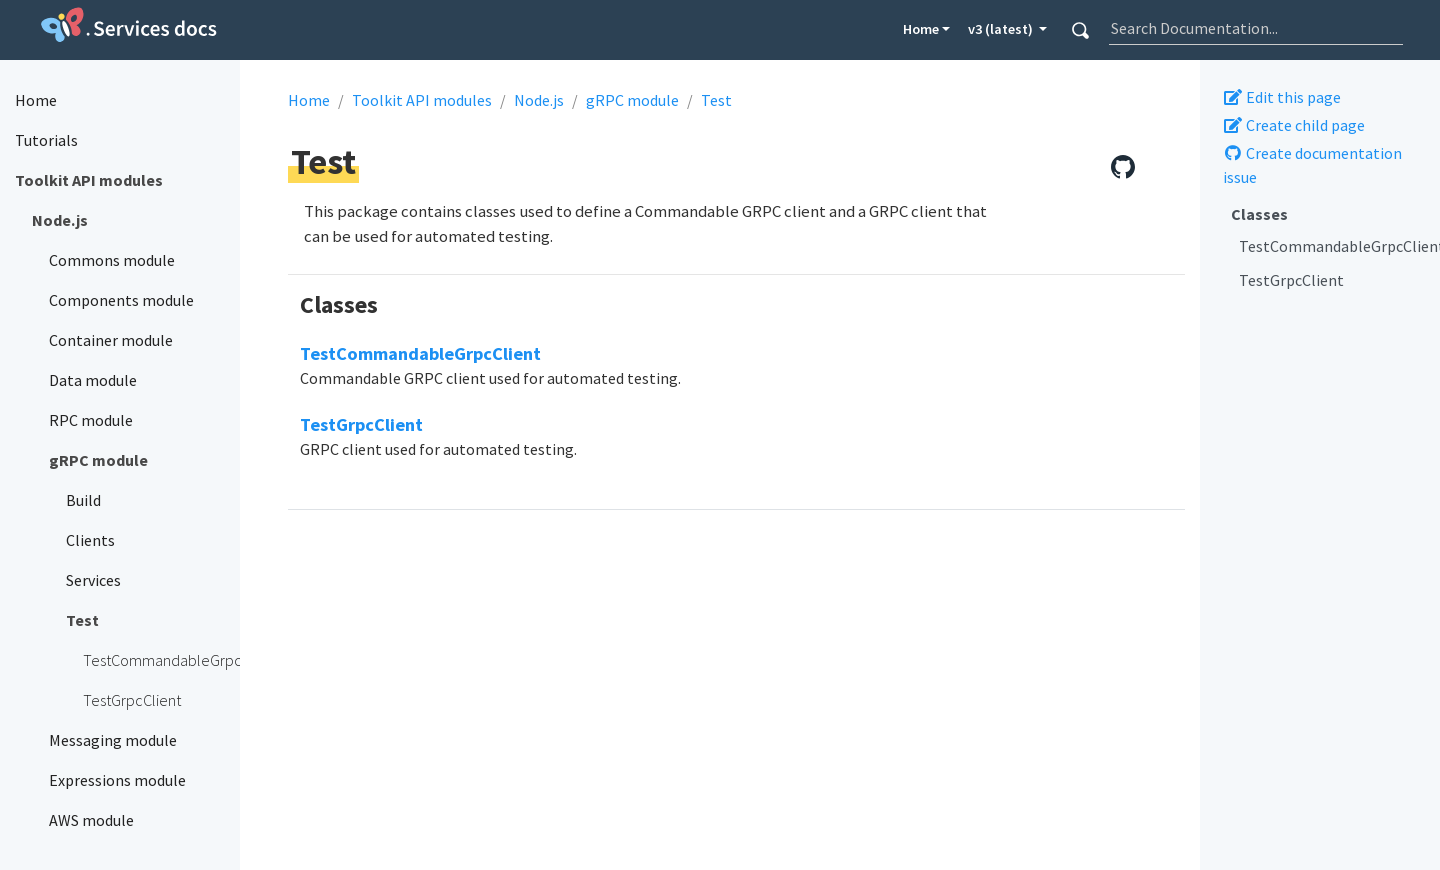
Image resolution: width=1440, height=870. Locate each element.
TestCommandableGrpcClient (1332, 246)
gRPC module (632, 100)
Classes (1259, 214)
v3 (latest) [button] (1002, 29)
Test (716, 100)
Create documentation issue (1312, 165)
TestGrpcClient (1291, 280)
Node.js (539, 100)
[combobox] (1256, 28)
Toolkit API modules (422, 100)
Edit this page (1282, 97)
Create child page (1294, 125)
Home (921, 29)
